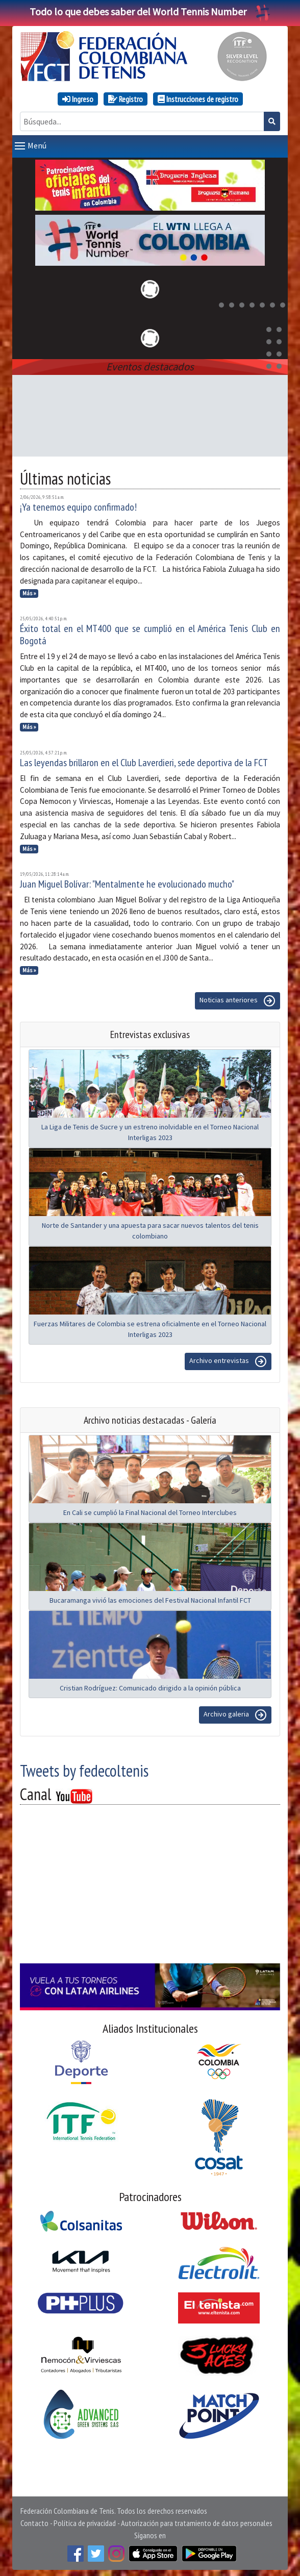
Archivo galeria (235, 1713)
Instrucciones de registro (198, 99)
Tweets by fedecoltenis (84, 1768)
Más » (29, 591)
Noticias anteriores (237, 999)
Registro (125, 99)
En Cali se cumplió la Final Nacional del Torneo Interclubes (150, 1510)
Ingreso (77, 99)
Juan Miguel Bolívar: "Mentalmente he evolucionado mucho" (127, 882)
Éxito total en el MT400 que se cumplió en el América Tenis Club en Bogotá (150, 632)
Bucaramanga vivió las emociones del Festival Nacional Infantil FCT (150, 1598)
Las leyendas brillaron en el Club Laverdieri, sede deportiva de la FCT (144, 760)
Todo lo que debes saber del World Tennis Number (150, 11)
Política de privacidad (85, 2521)
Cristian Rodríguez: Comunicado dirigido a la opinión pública (150, 1685)
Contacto (34, 2521)
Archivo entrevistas (228, 1359)
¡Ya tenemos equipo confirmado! (78, 505)
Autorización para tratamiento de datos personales (196, 2521)
